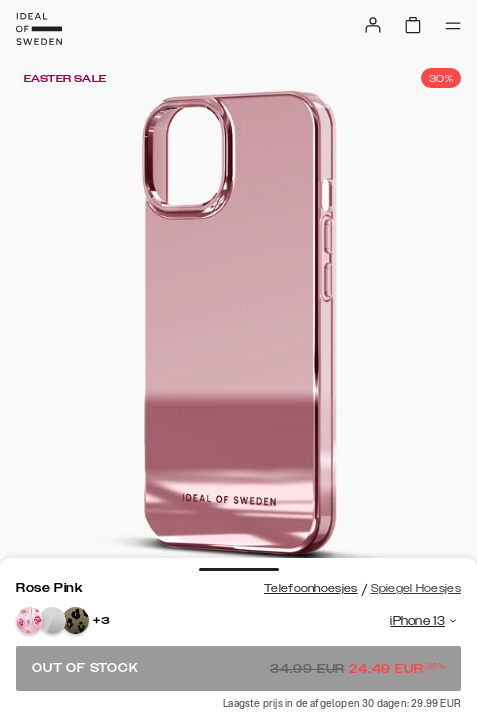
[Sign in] (373, 25)
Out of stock (238, 668)
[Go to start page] (39, 29)
